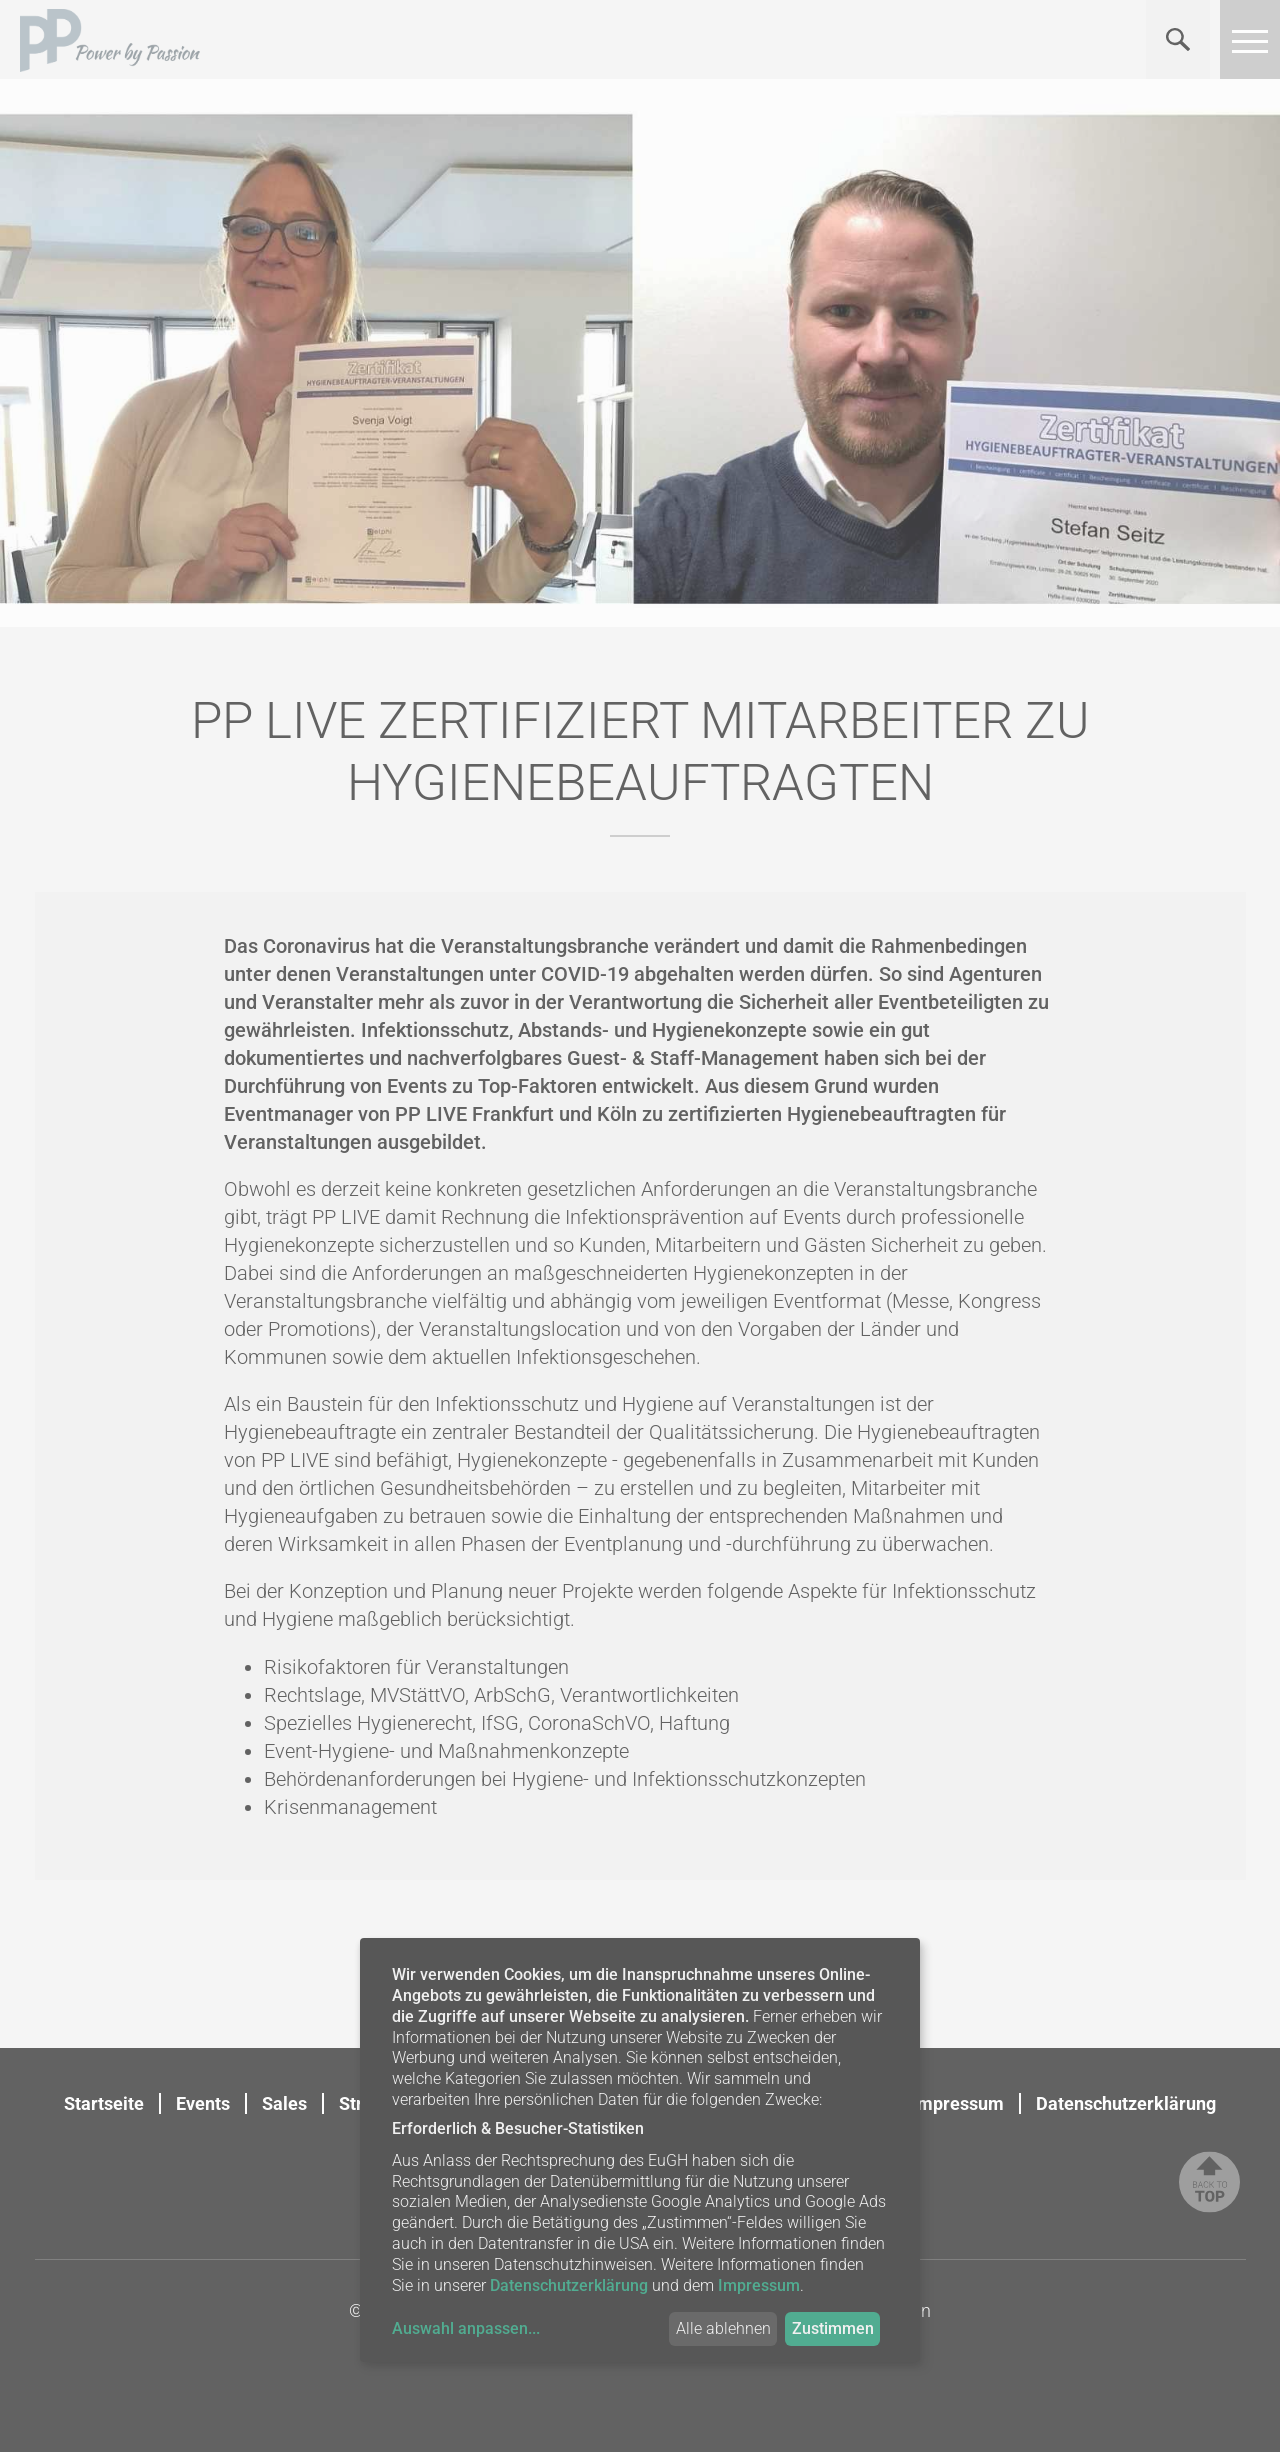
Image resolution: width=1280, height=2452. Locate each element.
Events (203, 2103)
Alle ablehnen (723, 2328)
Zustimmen (833, 2328)
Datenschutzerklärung (1126, 2103)
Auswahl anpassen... (466, 2328)
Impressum (958, 2103)
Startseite (104, 2103)
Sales (284, 2103)
